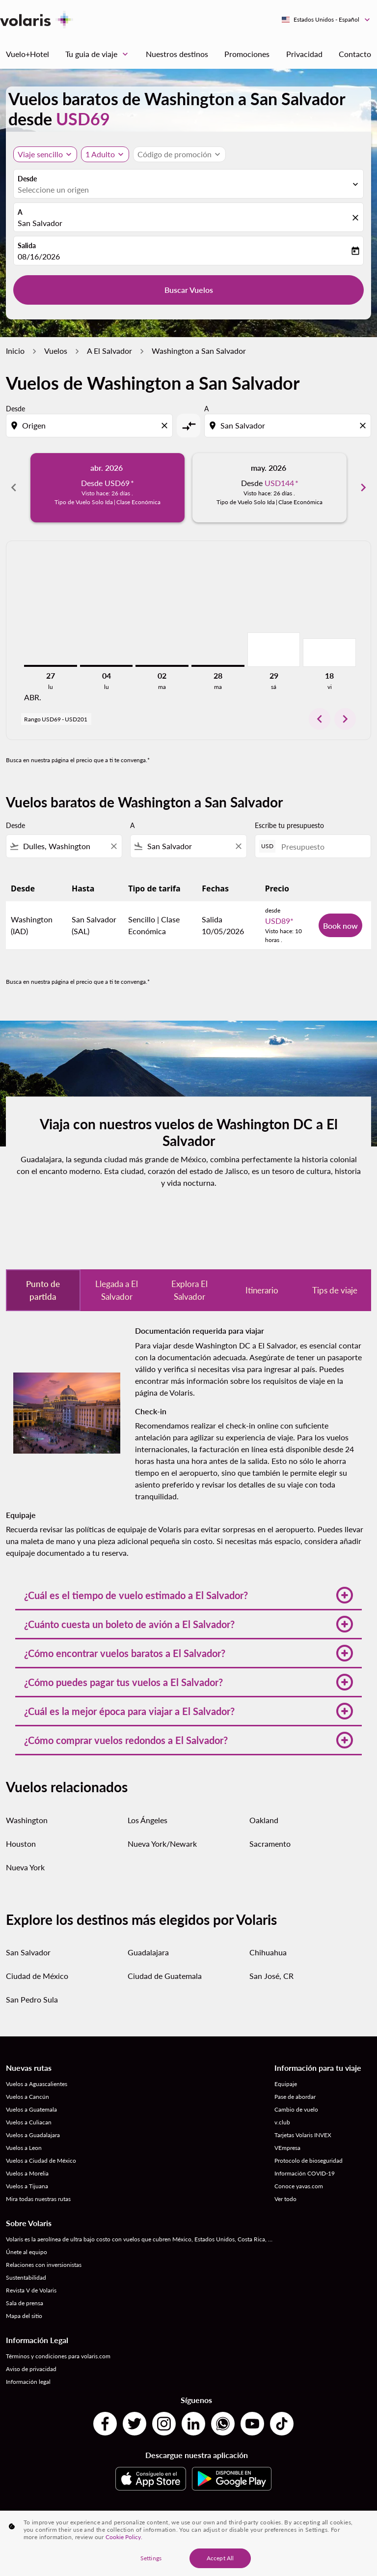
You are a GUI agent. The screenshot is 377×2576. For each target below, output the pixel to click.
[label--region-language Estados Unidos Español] (326, 19)
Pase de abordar (295, 2096)
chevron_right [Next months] (363, 487)
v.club (282, 2122)
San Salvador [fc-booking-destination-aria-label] (40, 223)
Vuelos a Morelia (27, 2173)
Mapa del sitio (24, 2315)
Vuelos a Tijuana (27, 2186)
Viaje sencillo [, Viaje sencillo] (40, 154)
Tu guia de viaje (99, 54)
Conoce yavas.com (298, 2186)
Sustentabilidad (26, 2277)
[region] (188, 2543)
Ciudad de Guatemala (165, 1975)
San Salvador (28, 1952)
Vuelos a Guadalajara (33, 2135)
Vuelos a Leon (24, 2147)
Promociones (246, 53)
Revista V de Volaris (31, 2290)
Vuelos (55, 350)
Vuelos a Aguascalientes (36, 2084)
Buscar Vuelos (188, 289)
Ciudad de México (37, 1975)
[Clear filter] (113, 846)
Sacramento (270, 1843)
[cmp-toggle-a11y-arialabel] (188, 425)
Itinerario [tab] (261, 1290)
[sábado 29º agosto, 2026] (273, 649)
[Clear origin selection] (166, 425)
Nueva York (25, 1867)
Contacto (355, 53)
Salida (27, 245)
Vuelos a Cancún (27, 2096)
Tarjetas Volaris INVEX (302, 2135)
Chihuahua (268, 1952)
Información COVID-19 (304, 2173)
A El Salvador (109, 350)
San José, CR (271, 1975)
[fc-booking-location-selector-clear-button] (356, 218)
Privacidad (304, 53)
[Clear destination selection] (364, 425)
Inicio (15, 350)
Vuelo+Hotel (27, 53)
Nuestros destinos (177, 53)
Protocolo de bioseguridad (308, 2160)
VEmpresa (287, 2147)
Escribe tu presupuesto (289, 825)
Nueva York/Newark (162, 1843)
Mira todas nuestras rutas (38, 2199)
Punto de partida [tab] (43, 1290)
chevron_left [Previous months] (14, 487)
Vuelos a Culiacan (29, 2122)
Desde (27, 178)
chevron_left (319, 719)
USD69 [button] (83, 119)
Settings (151, 2558)
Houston (21, 1843)
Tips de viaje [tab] (334, 1290)
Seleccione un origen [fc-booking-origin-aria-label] (53, 189)
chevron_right (345, 719)
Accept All (220, 2558)
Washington (27, 1820)
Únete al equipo (26, 2252)
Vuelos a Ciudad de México (41, 2160)
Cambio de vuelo (296, 2109)
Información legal (28, 2381)
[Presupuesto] (321, 846)
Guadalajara (148, 1952)
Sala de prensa (24, 2303)
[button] (105, 154)
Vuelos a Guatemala (31, 2109)
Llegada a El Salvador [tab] (116, 1290)
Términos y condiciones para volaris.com (58, 2356)
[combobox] (90, 425)
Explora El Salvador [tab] (189, 1290)
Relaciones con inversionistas (43, 2264)
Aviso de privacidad (31, 2369)
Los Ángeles (147, 1820)
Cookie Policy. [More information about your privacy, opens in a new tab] (124, 2537)
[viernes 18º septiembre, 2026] (329, 652)
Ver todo (285, 2199)
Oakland (263, 1820)
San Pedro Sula (32, 1999)
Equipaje (285, 2084)
